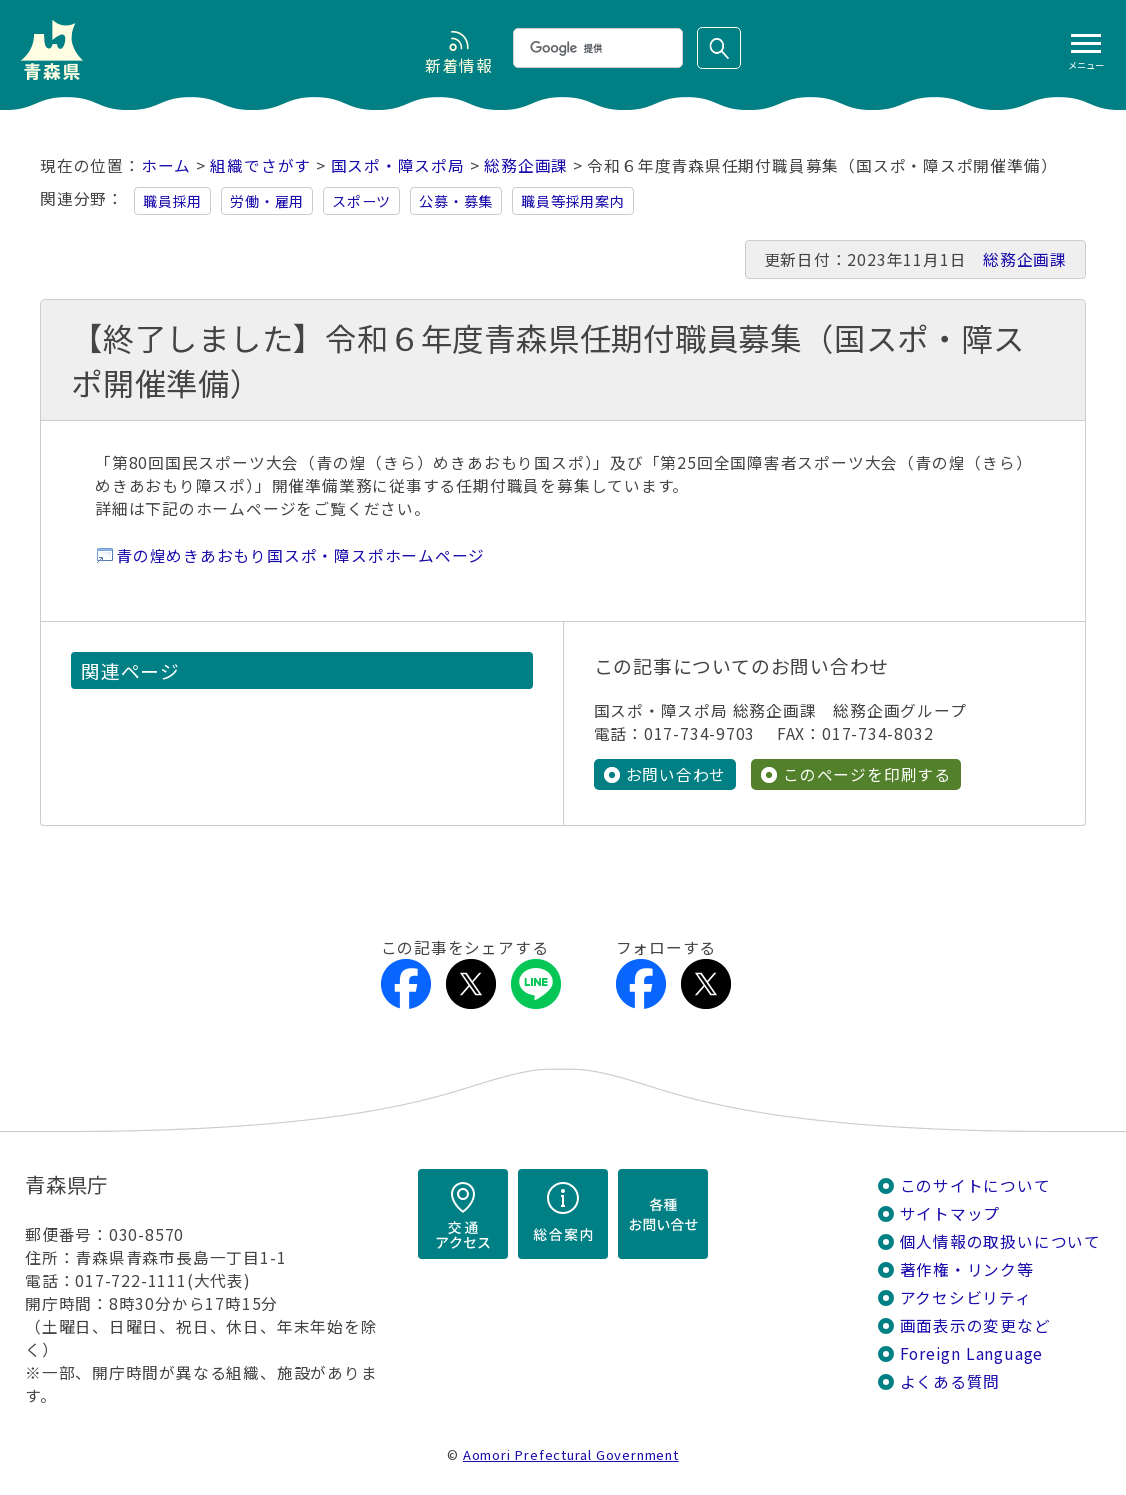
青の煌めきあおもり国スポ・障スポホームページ (300, 555)
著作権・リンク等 (967, 1269)
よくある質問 (950, 1381)
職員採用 (172, 201)
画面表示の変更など (975, 1325)
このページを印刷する (867, 774)
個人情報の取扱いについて (1000, 1241)
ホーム (166, 165)
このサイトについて (975, 1185)
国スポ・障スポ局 (398, 165)
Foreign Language (972, 1353)
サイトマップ (950, 1213)
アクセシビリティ (966, 1297)
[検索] (596, 48)
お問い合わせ (676, 774)
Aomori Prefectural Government (571, 1454)
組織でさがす (260, 165)
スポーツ (361, 201)
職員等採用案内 (573, 201)
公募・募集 (456, 201)
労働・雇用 (267, 201)
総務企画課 (526, 165)
